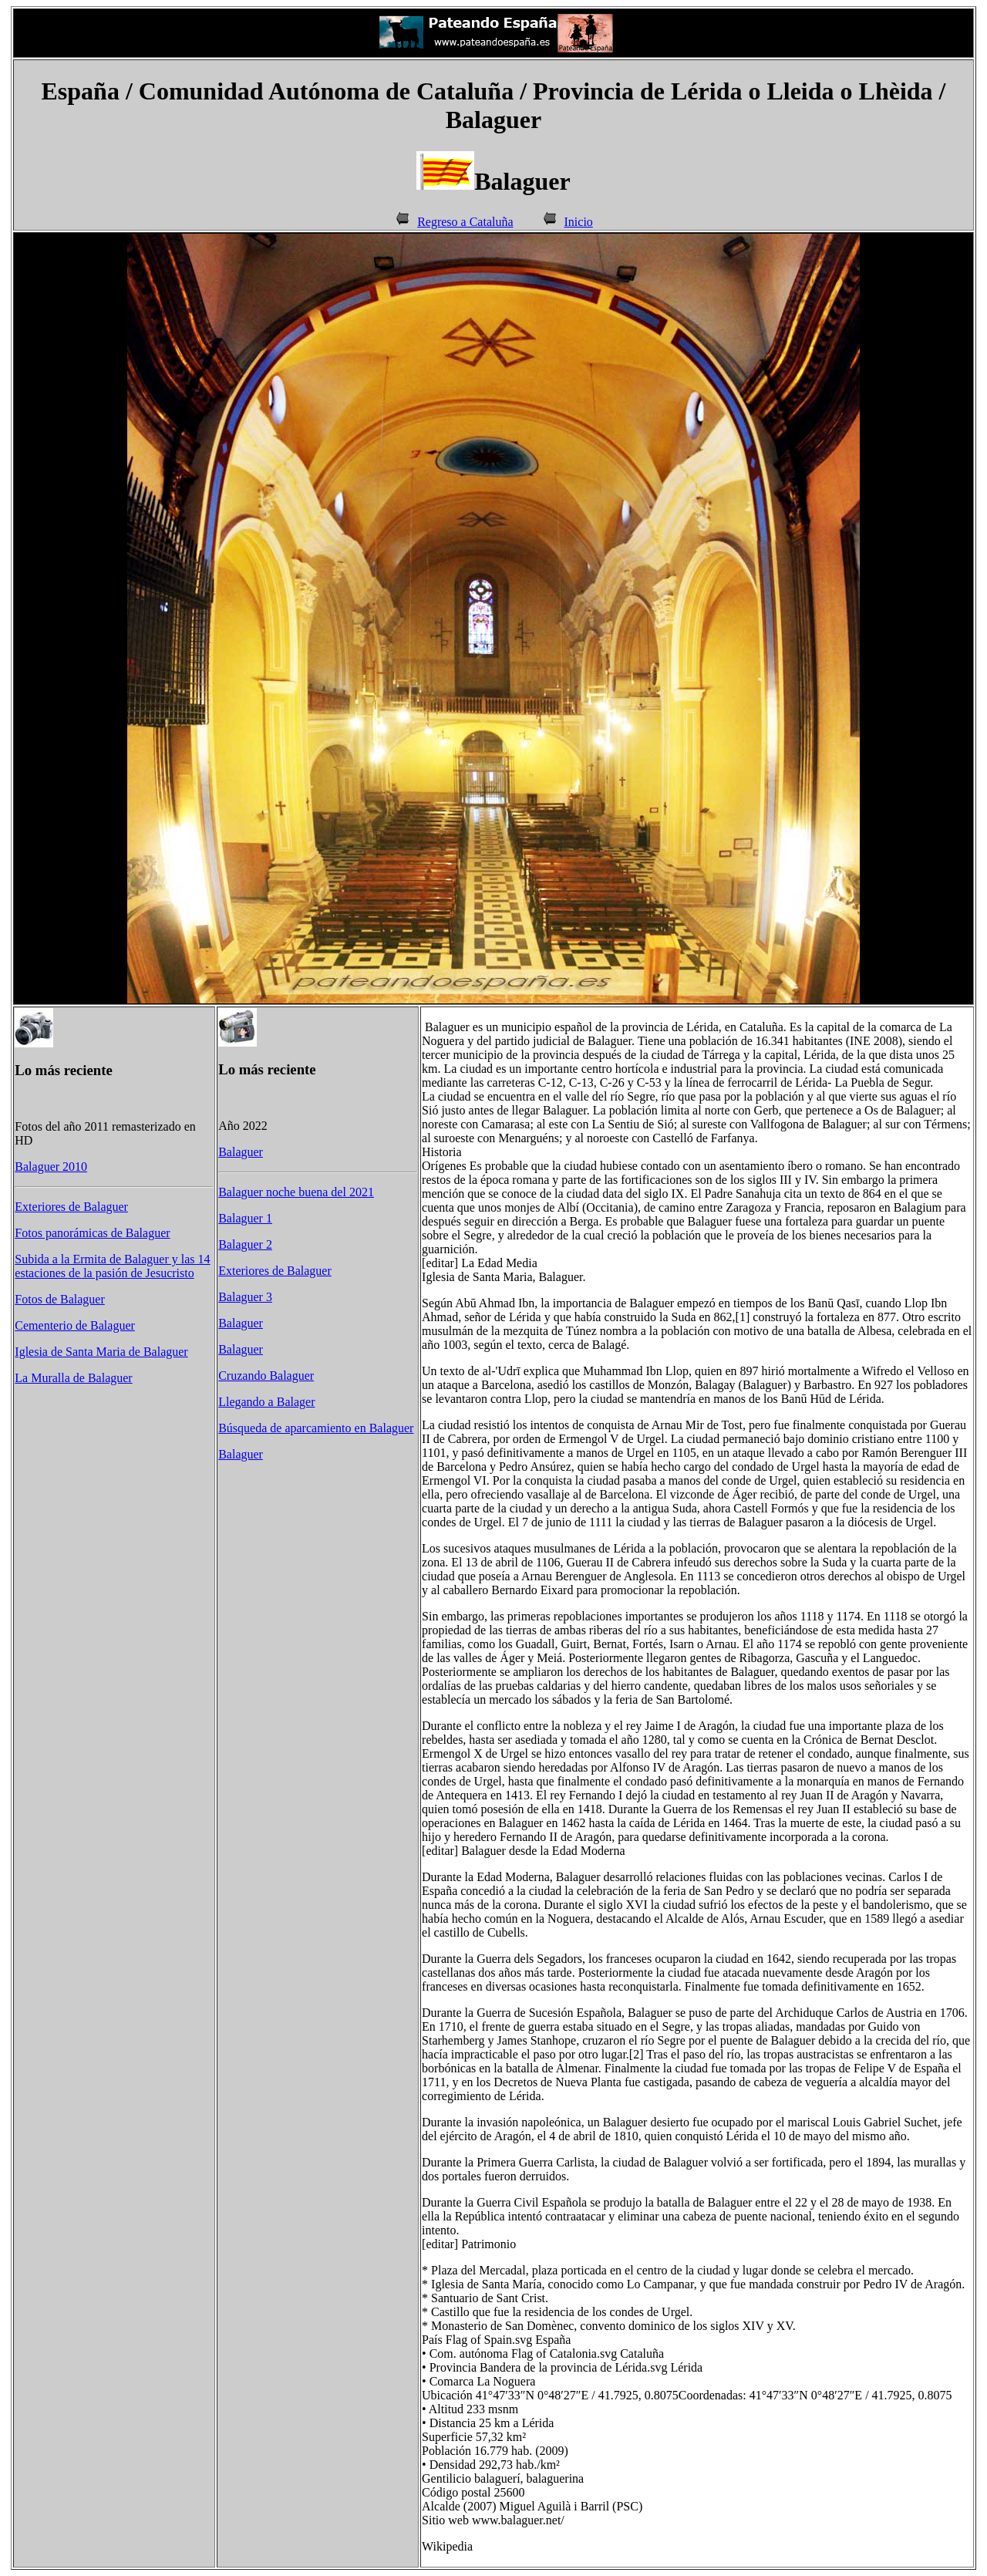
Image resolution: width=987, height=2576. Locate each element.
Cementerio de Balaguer (75, 1325)
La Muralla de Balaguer (73, 1377)
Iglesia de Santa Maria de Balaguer (101, 1351)
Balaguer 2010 (51, 1166)
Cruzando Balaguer (266, 1375)
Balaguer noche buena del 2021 (296, 1192)
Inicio (578, 221)
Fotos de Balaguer (59, 1299)
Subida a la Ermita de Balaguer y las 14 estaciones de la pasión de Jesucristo (112, 1266)
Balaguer (240, 1151)
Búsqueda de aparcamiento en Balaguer (315, 1428)
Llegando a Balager (266, 1401)
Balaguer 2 (245, 1244)
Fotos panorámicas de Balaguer (92, 1232)
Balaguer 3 (245, 1296)
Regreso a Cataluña (465, 221)
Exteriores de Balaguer (71, 1206)
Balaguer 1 (245, 1218)
